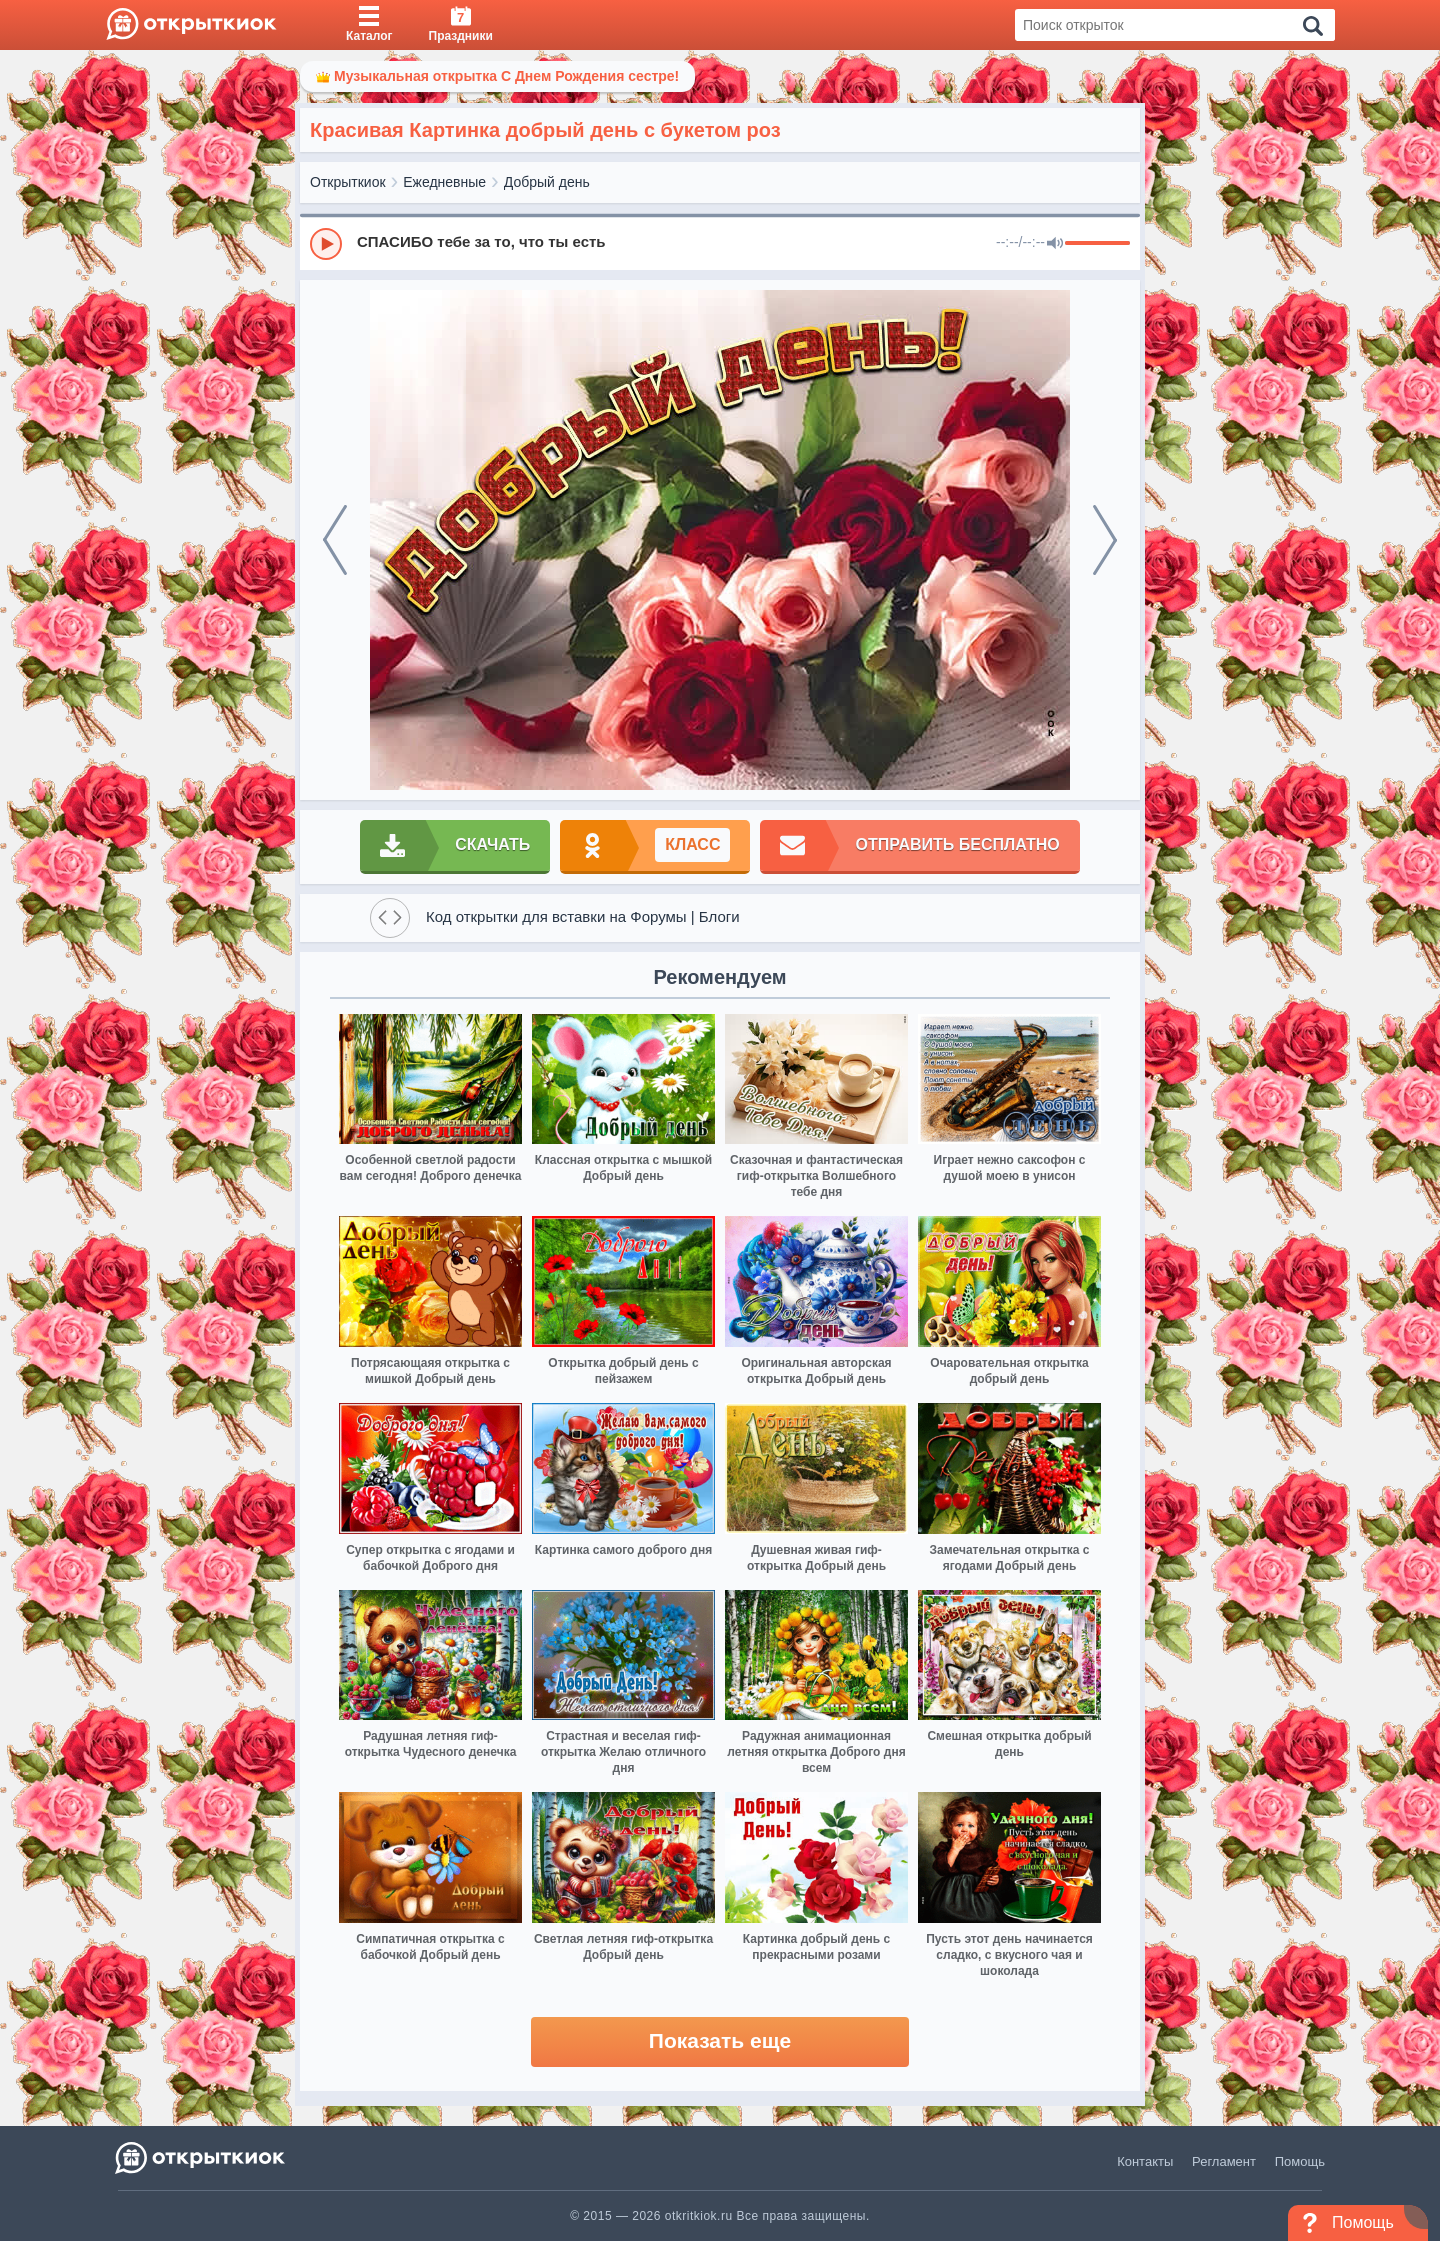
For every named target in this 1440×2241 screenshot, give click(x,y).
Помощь (1300, 2161)
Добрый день (547, 182)
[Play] (326, 244)
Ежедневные (444, 182)
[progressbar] (1097, 244)
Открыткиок (348, 182)
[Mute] (1055, 244)
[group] (720, 243)
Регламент (1224, 2161)
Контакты (1145, 2161)
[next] (1105, 540)
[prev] (335, 540)
